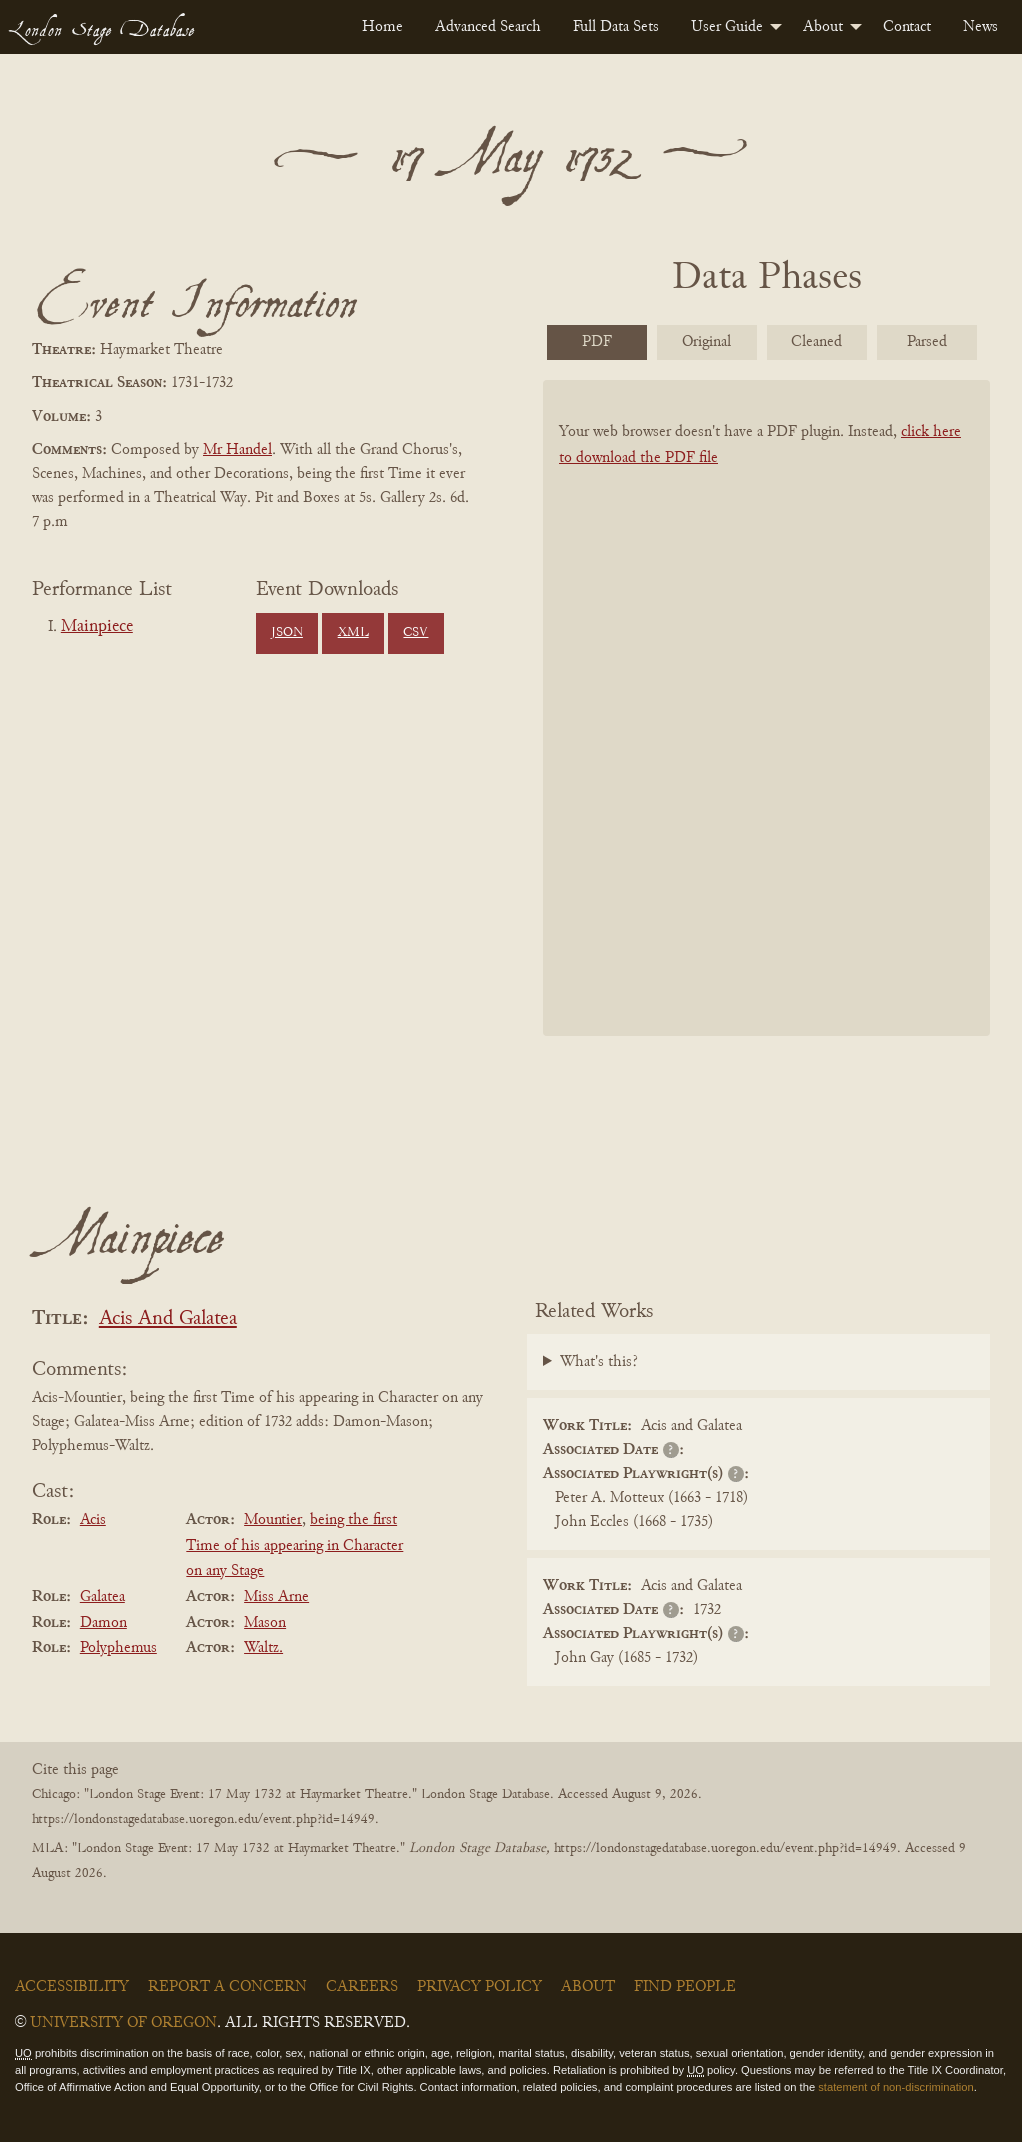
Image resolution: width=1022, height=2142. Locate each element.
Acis (93, 1520)
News (980, 27)
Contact (907, 27)
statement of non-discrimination (895, 2087)
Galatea (102, 1597)
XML (353, 633)
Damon (103, 1623)
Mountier (273, 1520)
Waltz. (263, 1648)
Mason (265, 1623)
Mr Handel (237, 450)
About (823, 27)
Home (382, 27)
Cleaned (816, 342)
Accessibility (72, 1987)
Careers (362, 1987)
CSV (415, 633)
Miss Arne (276, 1597)
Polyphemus (118, 1648)
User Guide (727, 27)
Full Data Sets (616, 27)
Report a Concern (227, 1987)
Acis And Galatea (168, 1319)
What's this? (599, 1362)
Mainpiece (97, 627)
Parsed (927, 342)
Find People (685, 1987)
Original (706, 342)
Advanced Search (488, 27)
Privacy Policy (479, 1987)
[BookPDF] (766, 708)
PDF (597, 342)
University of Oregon (123, 2023)
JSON (287, 633)
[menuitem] (382, 27)
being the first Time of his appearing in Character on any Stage (294, 1545)
